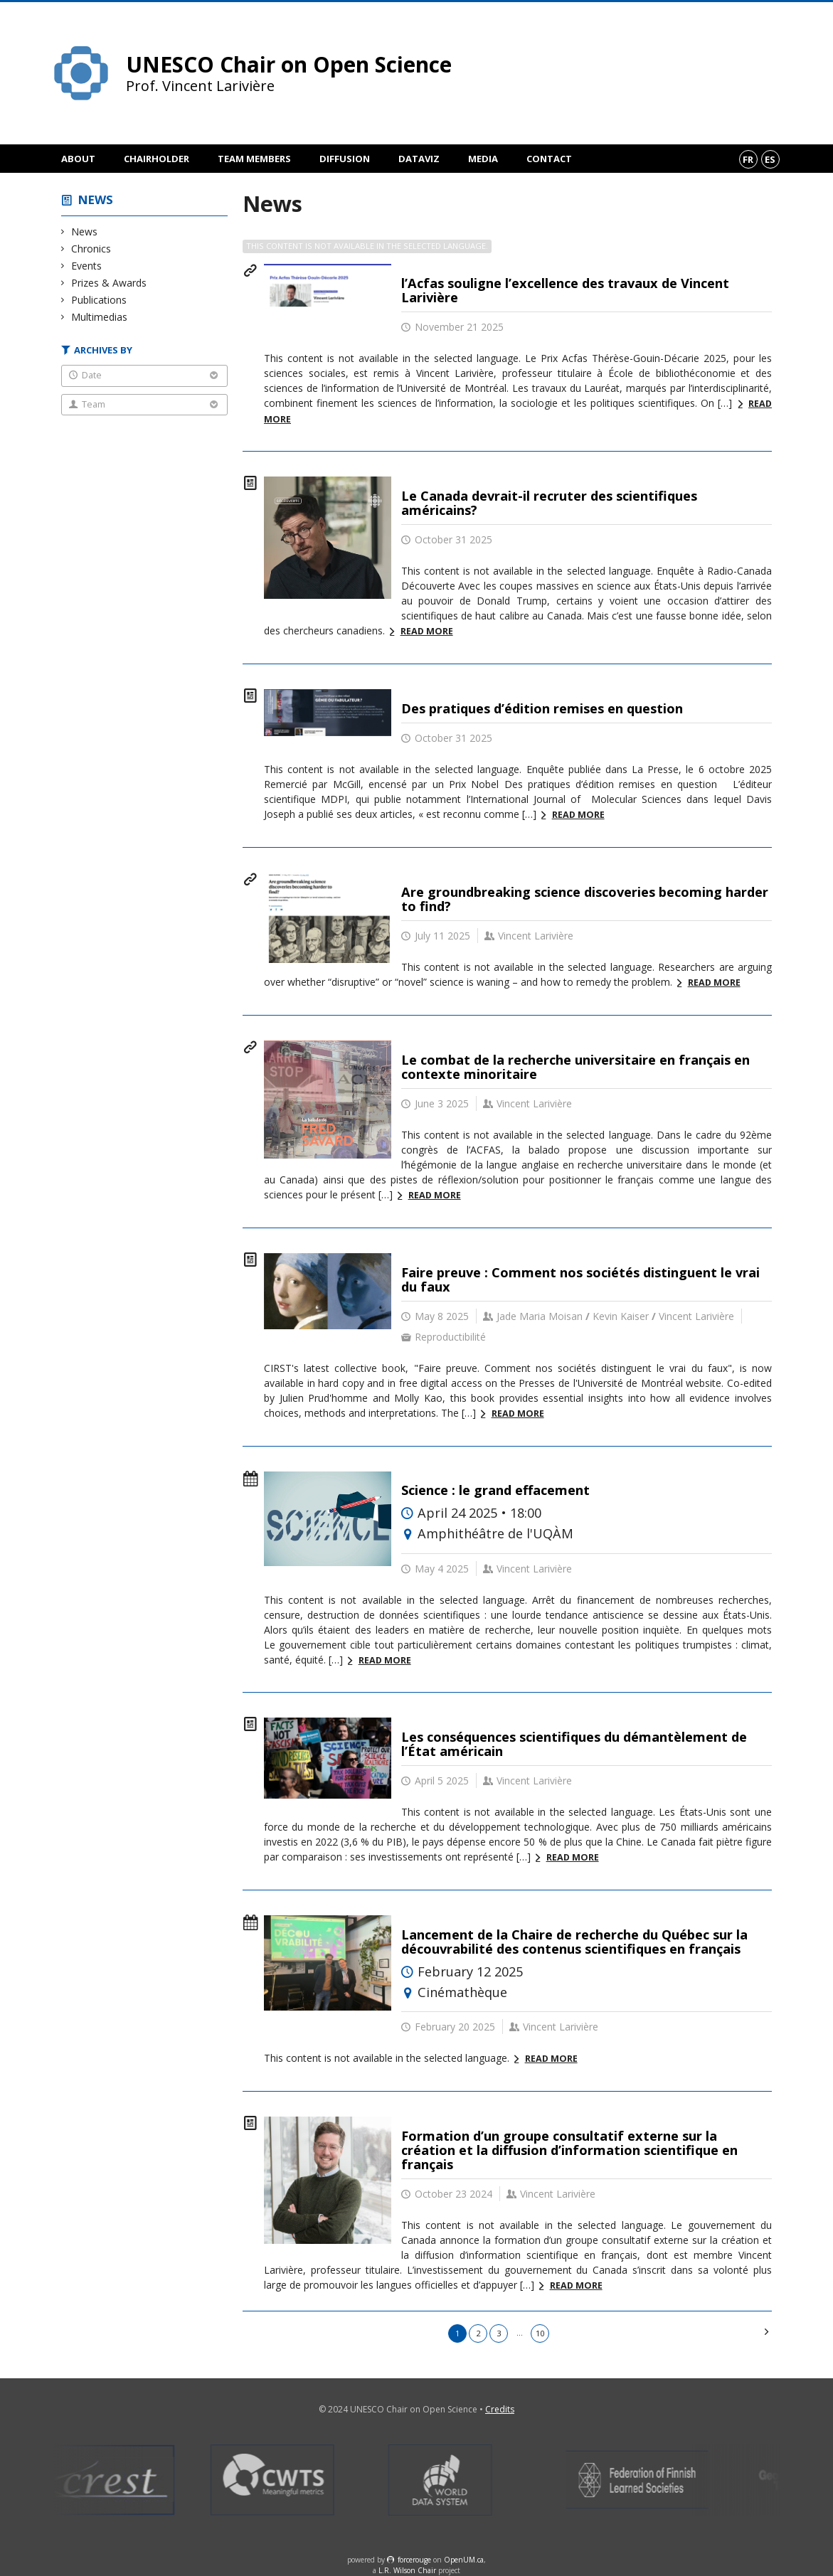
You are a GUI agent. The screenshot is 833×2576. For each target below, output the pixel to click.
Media (483, 158)
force (414, 2560)
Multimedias (99, 317)
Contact (549, 158)
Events (87, 265)
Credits (499, 2409)
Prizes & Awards (109, 282)
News (95, 199)
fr (748, 159)
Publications (99, 300)
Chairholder (156, 158)
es (770, 159)
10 (540, 2333)
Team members (254, 158)
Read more (426, 631)
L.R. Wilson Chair (407, 2570)
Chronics (91, 248)
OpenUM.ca (464, 2560)
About (78, 158)
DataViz (419, 158)
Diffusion (344, 158)
